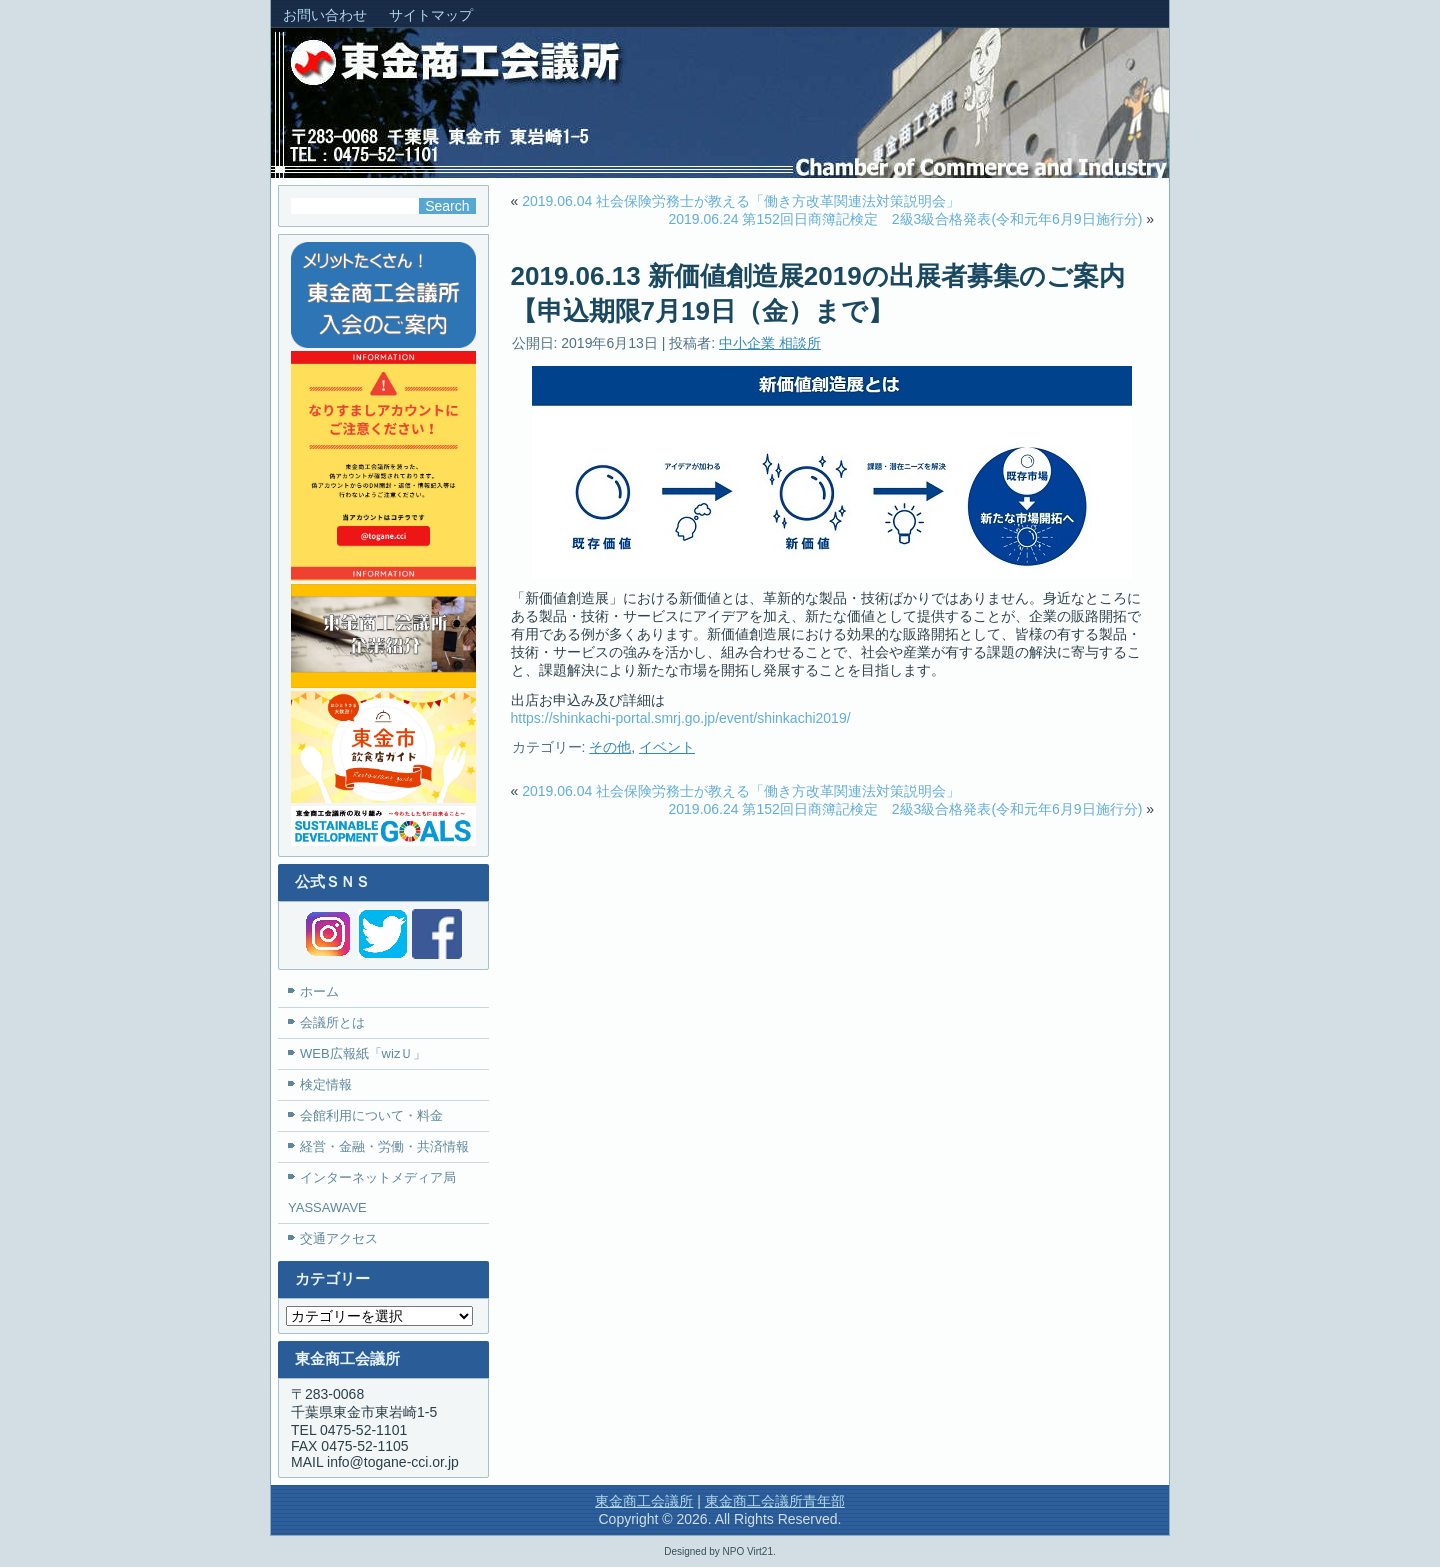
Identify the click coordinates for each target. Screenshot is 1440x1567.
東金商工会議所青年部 (775, 1501)
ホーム (319, 991)
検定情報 (326, 1084)
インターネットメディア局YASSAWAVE (372, 1192)
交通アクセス (339, 1238)
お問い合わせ (325, 15)
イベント (667, 747)
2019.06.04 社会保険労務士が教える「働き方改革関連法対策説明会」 (741, 201)
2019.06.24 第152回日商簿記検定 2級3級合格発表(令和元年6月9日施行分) (906, 219)
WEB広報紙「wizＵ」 (363, 1053)
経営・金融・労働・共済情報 (384, 1146)
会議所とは (332, 1022)
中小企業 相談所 (770, 343)
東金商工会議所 (644, 1501)
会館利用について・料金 (371, 1115)
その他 (610, 747)
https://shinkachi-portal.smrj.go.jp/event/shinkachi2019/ (681, 718)
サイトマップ (431, 15)
